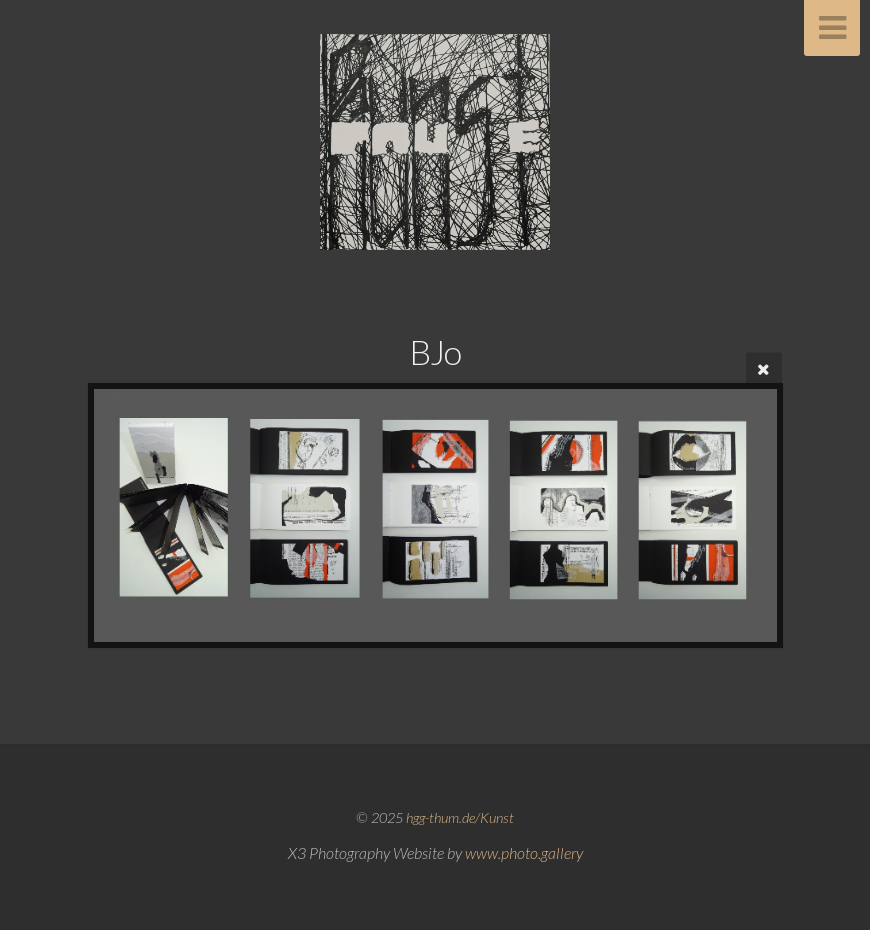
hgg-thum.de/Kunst (460, 817)
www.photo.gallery (524, 852)
